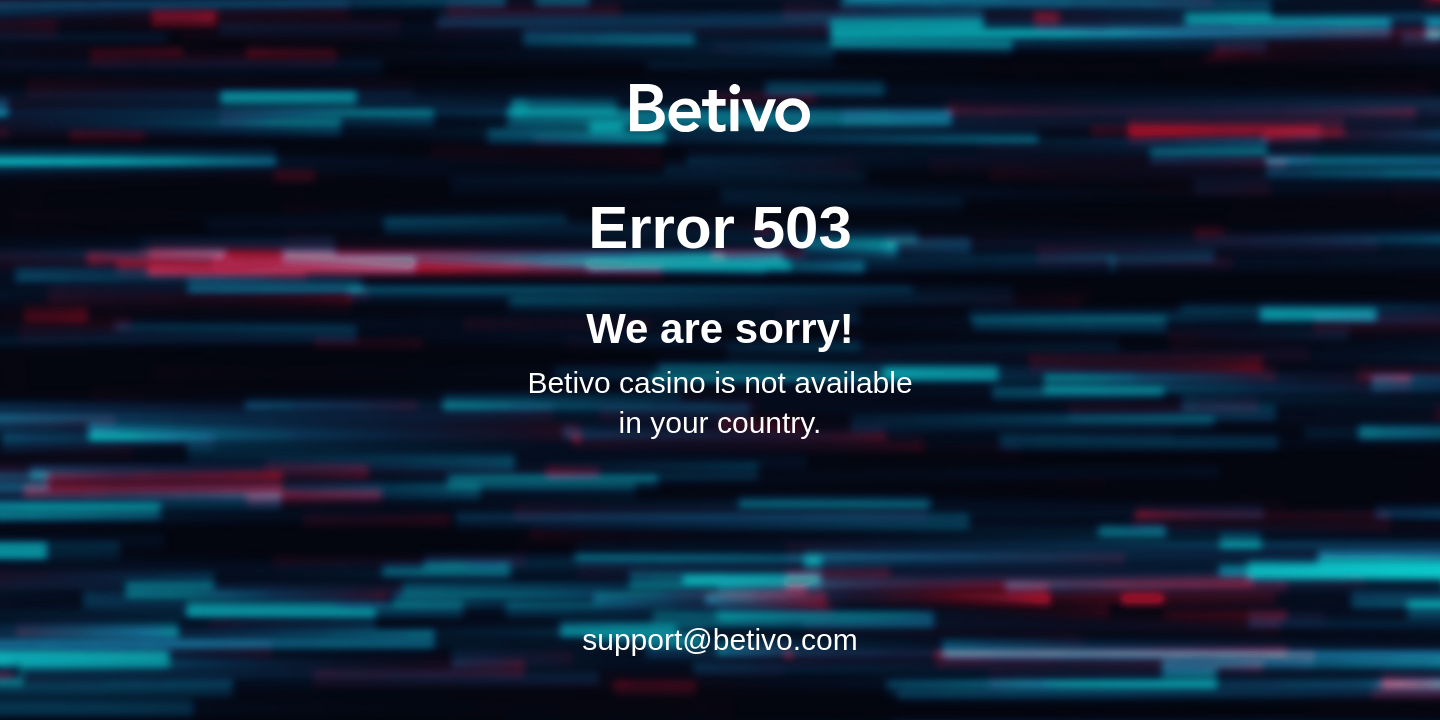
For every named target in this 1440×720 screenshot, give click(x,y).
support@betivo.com (720, 639)
